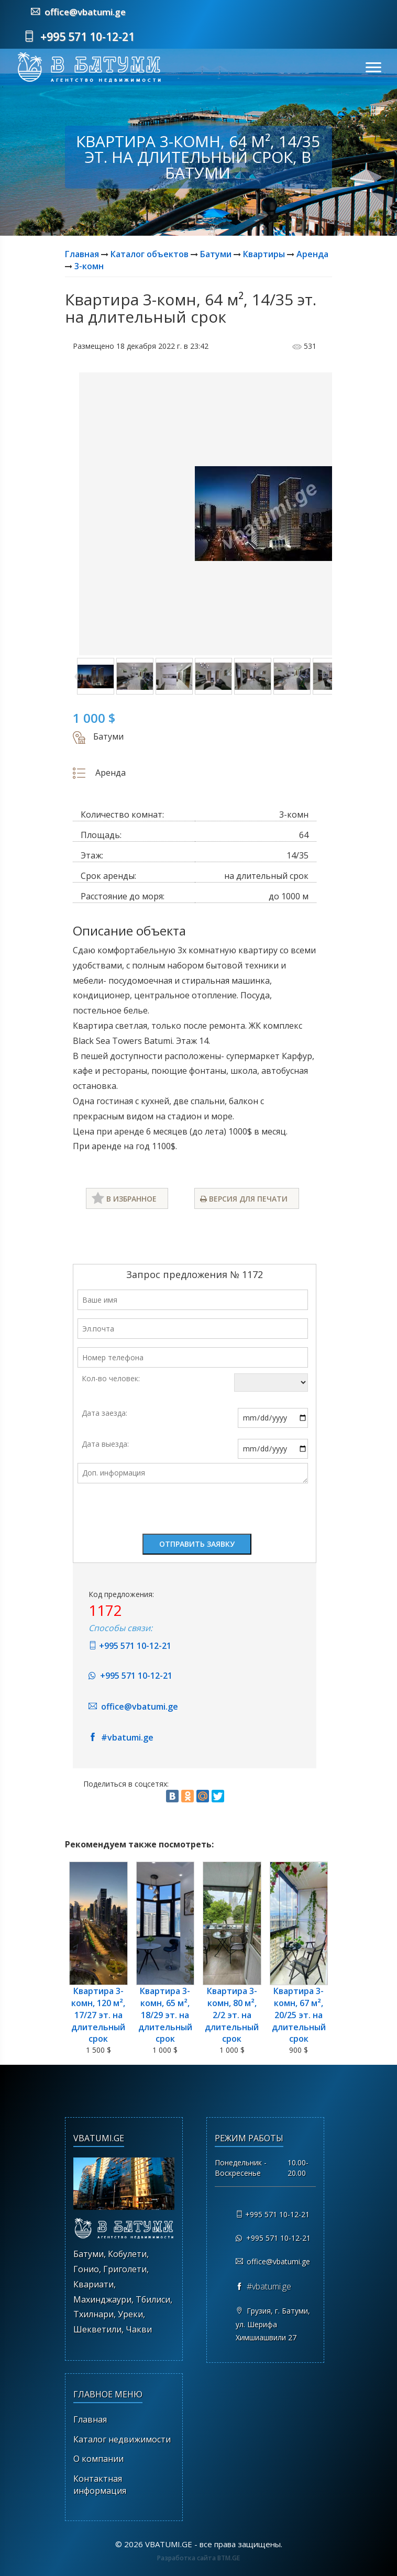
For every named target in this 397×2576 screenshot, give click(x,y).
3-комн (89, 266)
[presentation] (157, 1510)
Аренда (312, 254)
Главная (82, 254)
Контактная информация (99, 2484)
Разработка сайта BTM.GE (198, 2557)
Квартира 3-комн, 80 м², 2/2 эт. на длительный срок (232, 2014)
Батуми (215, 254)
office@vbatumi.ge (78, 12)
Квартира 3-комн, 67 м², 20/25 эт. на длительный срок (299, 2014)
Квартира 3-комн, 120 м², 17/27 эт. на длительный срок (98, 2014)
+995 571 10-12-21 (79, 36)
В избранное (124, 1198)
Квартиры (264, 254)
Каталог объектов (150, 254)
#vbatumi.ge (121, 1737)
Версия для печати (244, 1199)
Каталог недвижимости (122, 2439)
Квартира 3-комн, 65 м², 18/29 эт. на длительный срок (165, 2014)
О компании (98, 2458)
